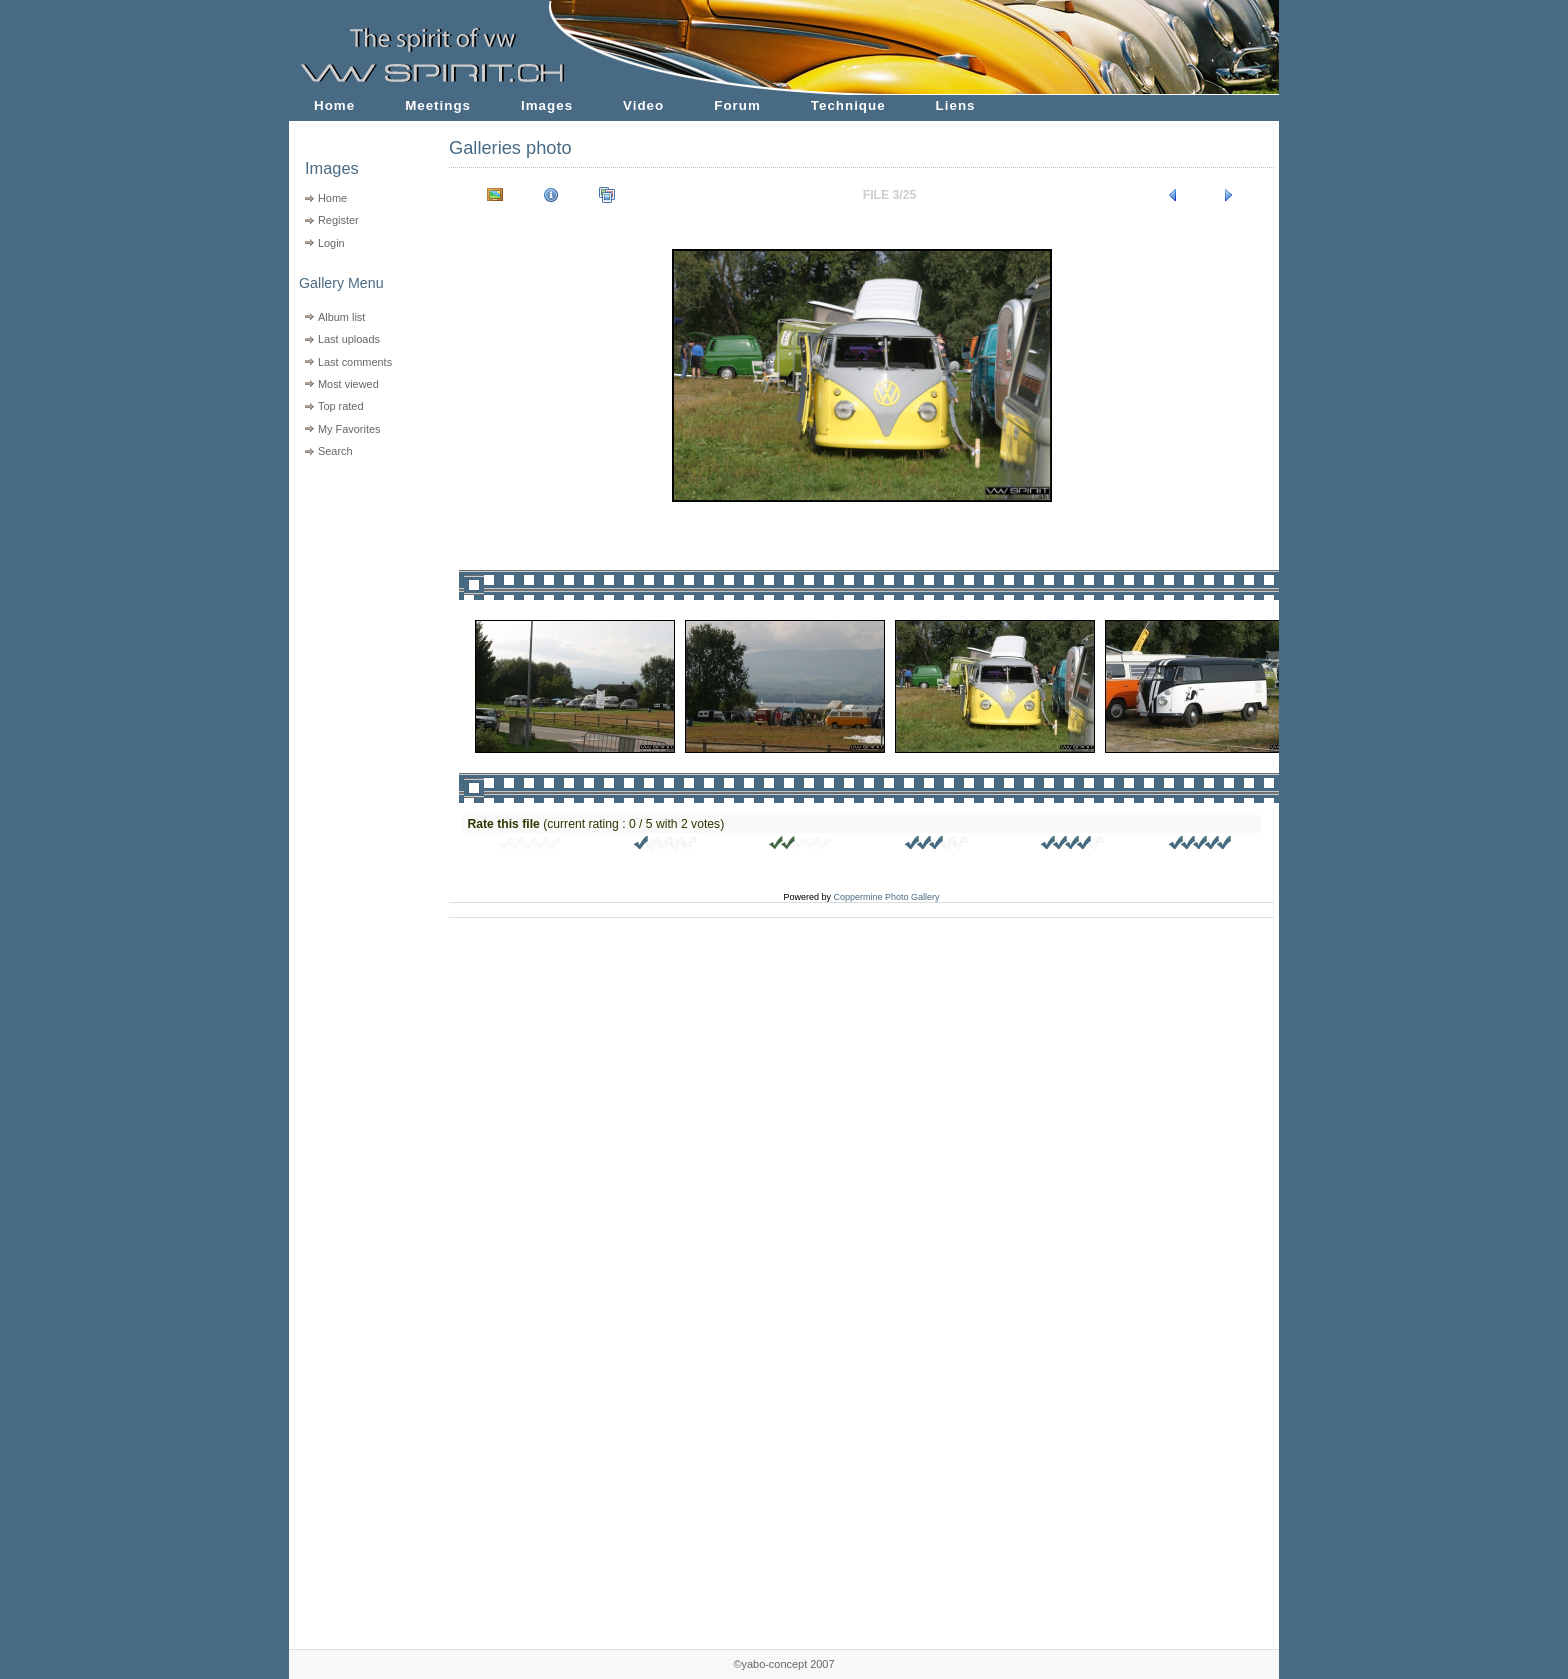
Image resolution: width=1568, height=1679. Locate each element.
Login (331, 243)
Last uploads (349, 339)
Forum (737, 105)
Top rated (341, 406)
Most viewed (348, 384)
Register (338, 220)
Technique (848, 105)
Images (547, 105)
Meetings (438, 105)
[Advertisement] (356, 590)
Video (643, 105)
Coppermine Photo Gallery (886, 897)
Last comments (355, 362)
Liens (956, 105)
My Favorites (349, 429)
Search (335, 451)
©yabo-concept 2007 (783, 1664)
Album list (341, 317)
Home (334, 105)
